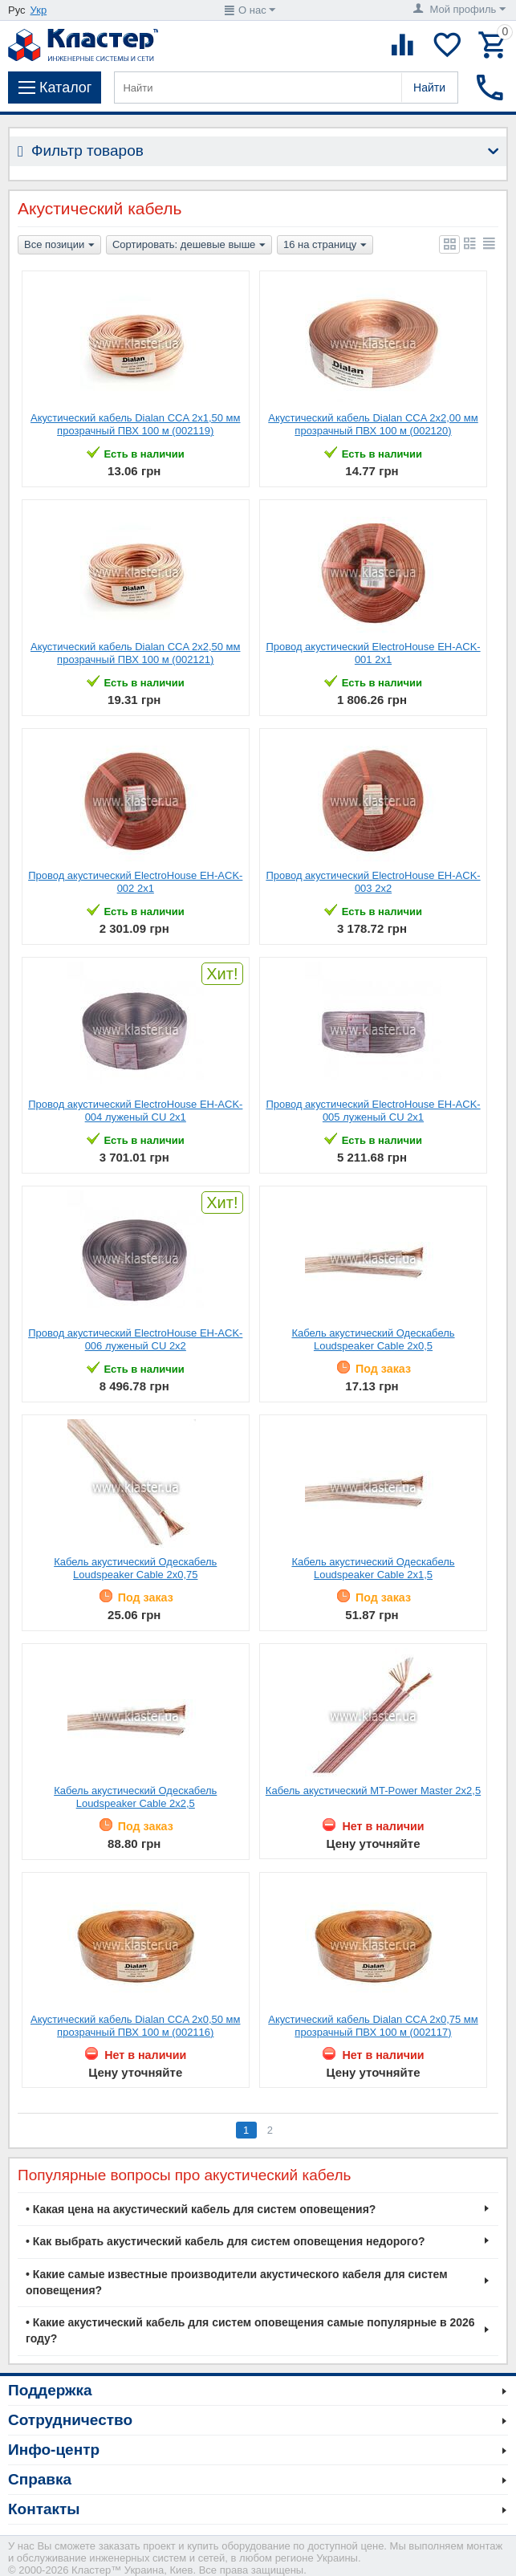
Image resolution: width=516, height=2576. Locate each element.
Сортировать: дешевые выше (189, 245)
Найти (429, 87)
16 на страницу (325, 245)
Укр (38, 10)
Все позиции (59, 245)
